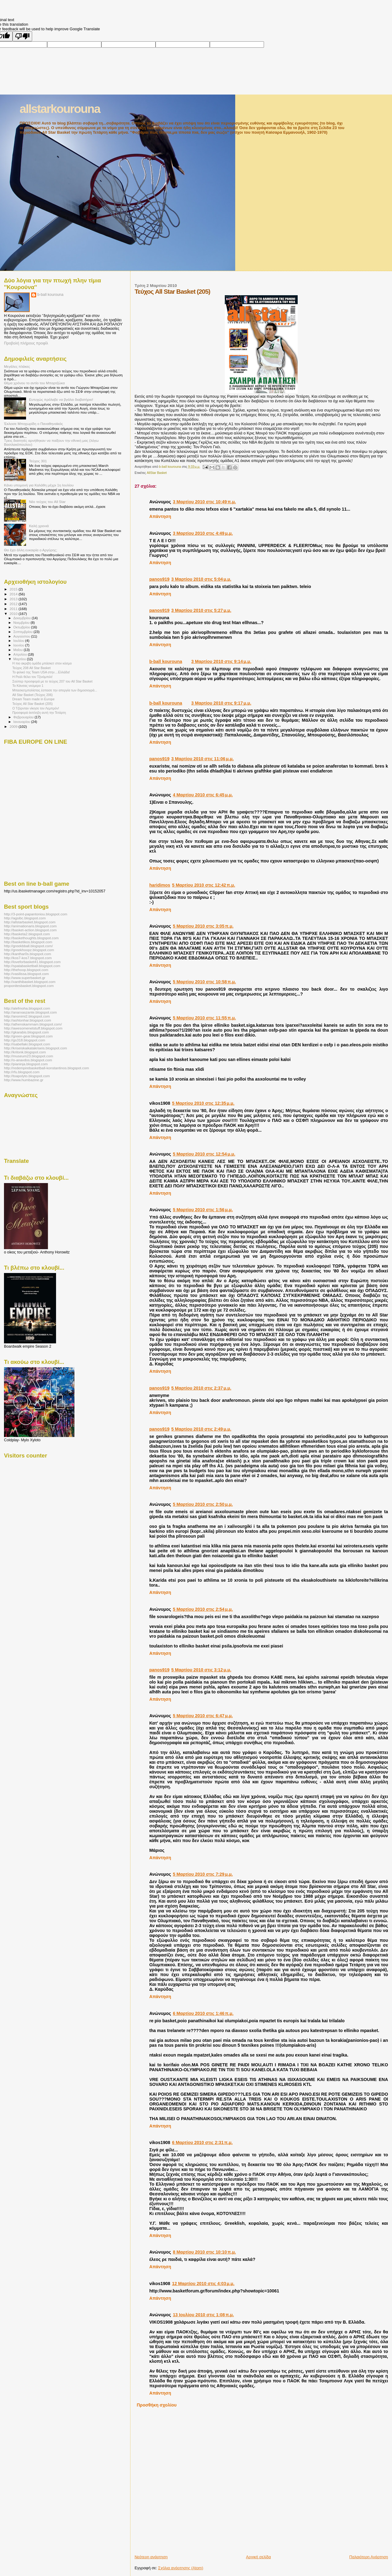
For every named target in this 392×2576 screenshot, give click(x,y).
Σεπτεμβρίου (23, 632)
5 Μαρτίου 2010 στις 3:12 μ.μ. (201, 1669)
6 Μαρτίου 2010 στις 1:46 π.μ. (203, 2013)
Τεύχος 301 (38, 461)
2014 (13, 594)
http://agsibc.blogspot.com (25, 918)
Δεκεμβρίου (22, 618)
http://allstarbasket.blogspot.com (29, 922)
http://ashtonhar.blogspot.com (27, 1020)
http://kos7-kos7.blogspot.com (28, 958)
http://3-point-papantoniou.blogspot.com (35, 914)
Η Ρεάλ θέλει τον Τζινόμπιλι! (32, 677)
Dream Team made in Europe (33, 699)
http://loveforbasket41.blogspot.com (32, 962)
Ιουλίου (19, 640)
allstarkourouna (60, 108)
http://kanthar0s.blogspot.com (27, 954)
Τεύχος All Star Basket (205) (32, 703)
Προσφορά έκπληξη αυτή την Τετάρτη (39, 712)
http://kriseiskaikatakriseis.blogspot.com (35, 1048)
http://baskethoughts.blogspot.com (31, 938)
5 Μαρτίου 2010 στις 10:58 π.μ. (204, 981)
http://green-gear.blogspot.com (28, 1036)
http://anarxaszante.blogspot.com (30, 1012)
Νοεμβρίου (22, 622)
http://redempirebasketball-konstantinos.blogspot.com (46, 1068)
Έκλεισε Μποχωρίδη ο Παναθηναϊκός (33, 424)
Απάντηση (160, 516)
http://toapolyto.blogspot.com (27, 1076)
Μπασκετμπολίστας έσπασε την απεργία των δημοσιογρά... (54, 690)
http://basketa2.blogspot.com (27, 934)
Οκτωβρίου (22, 627)
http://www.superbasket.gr (24, 978)
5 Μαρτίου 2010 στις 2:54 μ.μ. (203, 1609)
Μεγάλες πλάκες (17, 366)
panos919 (159, 579)
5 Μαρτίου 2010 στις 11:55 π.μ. (204, 1017)
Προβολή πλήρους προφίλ (26, 343)
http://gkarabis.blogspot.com (26, 1032)
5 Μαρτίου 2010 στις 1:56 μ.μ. (203, 1209)
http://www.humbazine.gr (23, 1080)
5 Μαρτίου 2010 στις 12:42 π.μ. (203, 885)
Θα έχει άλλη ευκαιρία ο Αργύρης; (30, 550)
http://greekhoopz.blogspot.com (29, 950)
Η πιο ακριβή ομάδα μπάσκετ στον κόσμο (42, 663)
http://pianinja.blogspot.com (26, 1064)
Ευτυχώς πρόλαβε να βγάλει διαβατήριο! (61, 399)
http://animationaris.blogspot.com (30, 926)
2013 (13, 599)
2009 (13, 726)
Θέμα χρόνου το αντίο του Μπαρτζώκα (34, 383)
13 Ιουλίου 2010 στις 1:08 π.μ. (203, 2314)
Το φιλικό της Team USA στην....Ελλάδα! (41, 672)
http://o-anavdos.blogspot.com (28, 1060)
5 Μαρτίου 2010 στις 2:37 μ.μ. (201, 1388)
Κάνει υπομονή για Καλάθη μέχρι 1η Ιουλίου (39, 485)
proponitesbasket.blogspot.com (29, 986)
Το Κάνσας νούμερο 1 (27, 685)
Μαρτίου (20, 659)
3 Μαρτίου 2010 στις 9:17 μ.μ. (221, 703)
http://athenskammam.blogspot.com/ (33, 1024)
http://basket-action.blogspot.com (30, 930)
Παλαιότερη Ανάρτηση (368, 2557)
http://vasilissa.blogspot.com (26, 974)
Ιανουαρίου (22, 722)
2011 (13, 609)
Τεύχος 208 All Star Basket (31, 668)
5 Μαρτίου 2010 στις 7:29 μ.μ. (203, 1874)
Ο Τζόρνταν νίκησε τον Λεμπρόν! (35, 708)
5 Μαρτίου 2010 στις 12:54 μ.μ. (204, 1154)
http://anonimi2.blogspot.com (27, 1016)
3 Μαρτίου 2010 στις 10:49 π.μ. (204, 501)
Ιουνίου (19, 645)
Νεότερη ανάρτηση (151, 2557)
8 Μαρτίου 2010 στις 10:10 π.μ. (204, 2252)
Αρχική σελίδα (258, 2557)
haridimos (159, 885)
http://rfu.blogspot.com (22, 1072)
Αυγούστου (22, 636)
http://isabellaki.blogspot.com (27, 1044)
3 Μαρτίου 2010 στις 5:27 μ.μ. (201, 610)
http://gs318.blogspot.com (24, 1040)
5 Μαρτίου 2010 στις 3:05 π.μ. (203, 926)
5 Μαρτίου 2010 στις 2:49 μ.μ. (201, 1429)
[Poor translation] (22, 36)
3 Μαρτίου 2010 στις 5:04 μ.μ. (201, 579)
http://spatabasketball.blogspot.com (32, 966)
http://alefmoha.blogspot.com (27, 1008)
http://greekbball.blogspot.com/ (28, 946)
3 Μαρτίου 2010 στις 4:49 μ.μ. (203, 533)
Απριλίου (20, 654)
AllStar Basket (157, 473)
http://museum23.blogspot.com (28, 1056)
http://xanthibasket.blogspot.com (29, 982)
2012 (13, 604)
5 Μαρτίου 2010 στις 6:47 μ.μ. (203, 1715)
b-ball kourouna (165, 661)
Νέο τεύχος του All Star (47, 502)
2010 (13, 614)
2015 (13, 589)
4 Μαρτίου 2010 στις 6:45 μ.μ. (203, 794)
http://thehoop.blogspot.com (26, 970)
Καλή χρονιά (39, 526)
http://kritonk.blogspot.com (25, 1052)
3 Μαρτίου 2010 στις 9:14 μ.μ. (221, 661)
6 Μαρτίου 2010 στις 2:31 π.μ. (202, 2142)
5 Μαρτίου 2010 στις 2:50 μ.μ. (203, 1504)
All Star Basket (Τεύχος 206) (32, 695)
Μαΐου (18, 650)
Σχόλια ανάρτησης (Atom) (180, 2568)
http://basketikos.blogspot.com (28, 942)
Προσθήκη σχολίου (157, 2405)
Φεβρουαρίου (24, 717)
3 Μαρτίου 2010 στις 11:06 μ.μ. (202, 758)
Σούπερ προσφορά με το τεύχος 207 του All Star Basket (52, 681)
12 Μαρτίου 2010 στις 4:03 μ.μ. (203, 2283)
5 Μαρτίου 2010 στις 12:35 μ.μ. (203, 1103)
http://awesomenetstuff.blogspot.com (33, 1028)
